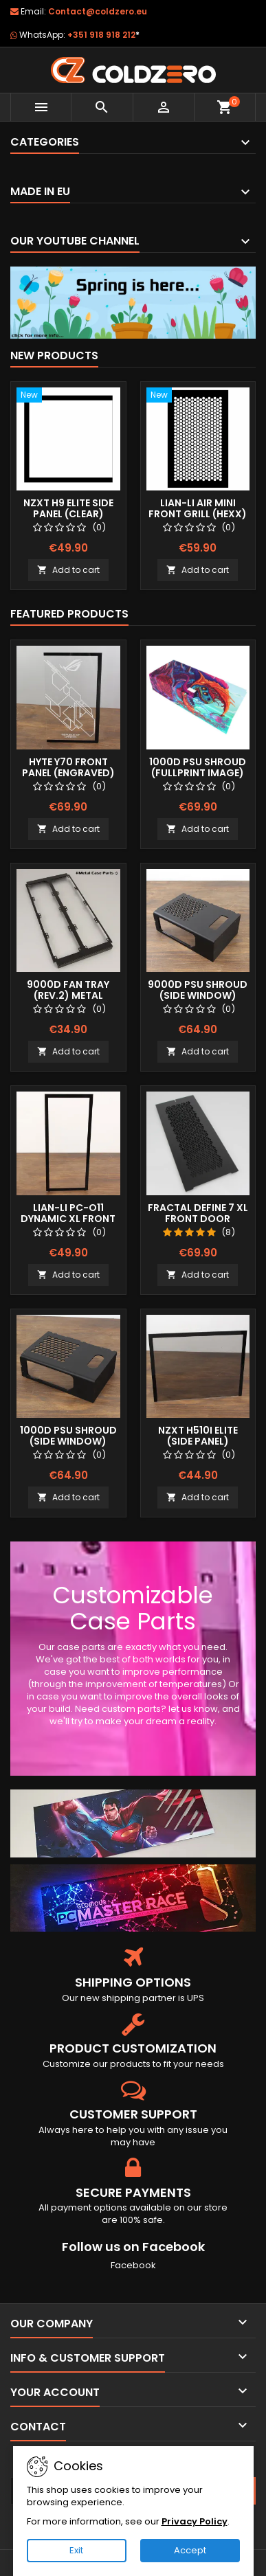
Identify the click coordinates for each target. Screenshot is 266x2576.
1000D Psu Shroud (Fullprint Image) (197, 767)
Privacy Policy (195, 2521)
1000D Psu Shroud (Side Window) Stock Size (68, 1441)
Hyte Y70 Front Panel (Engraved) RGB (68, 773)
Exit (76, 2550)
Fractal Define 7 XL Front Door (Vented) (198, 1218)
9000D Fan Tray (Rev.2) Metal (68, 990)
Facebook (133, 2265)
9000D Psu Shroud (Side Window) (197, 990)
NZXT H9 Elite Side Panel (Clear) (68, 508)
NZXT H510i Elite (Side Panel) (198, 1435)
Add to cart (68, 570)
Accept (190, 2550)
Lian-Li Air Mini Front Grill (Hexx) (197, 508)
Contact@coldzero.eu (97, 11)
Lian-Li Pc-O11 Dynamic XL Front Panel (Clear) (68, 1218)
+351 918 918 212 (103, 35)
